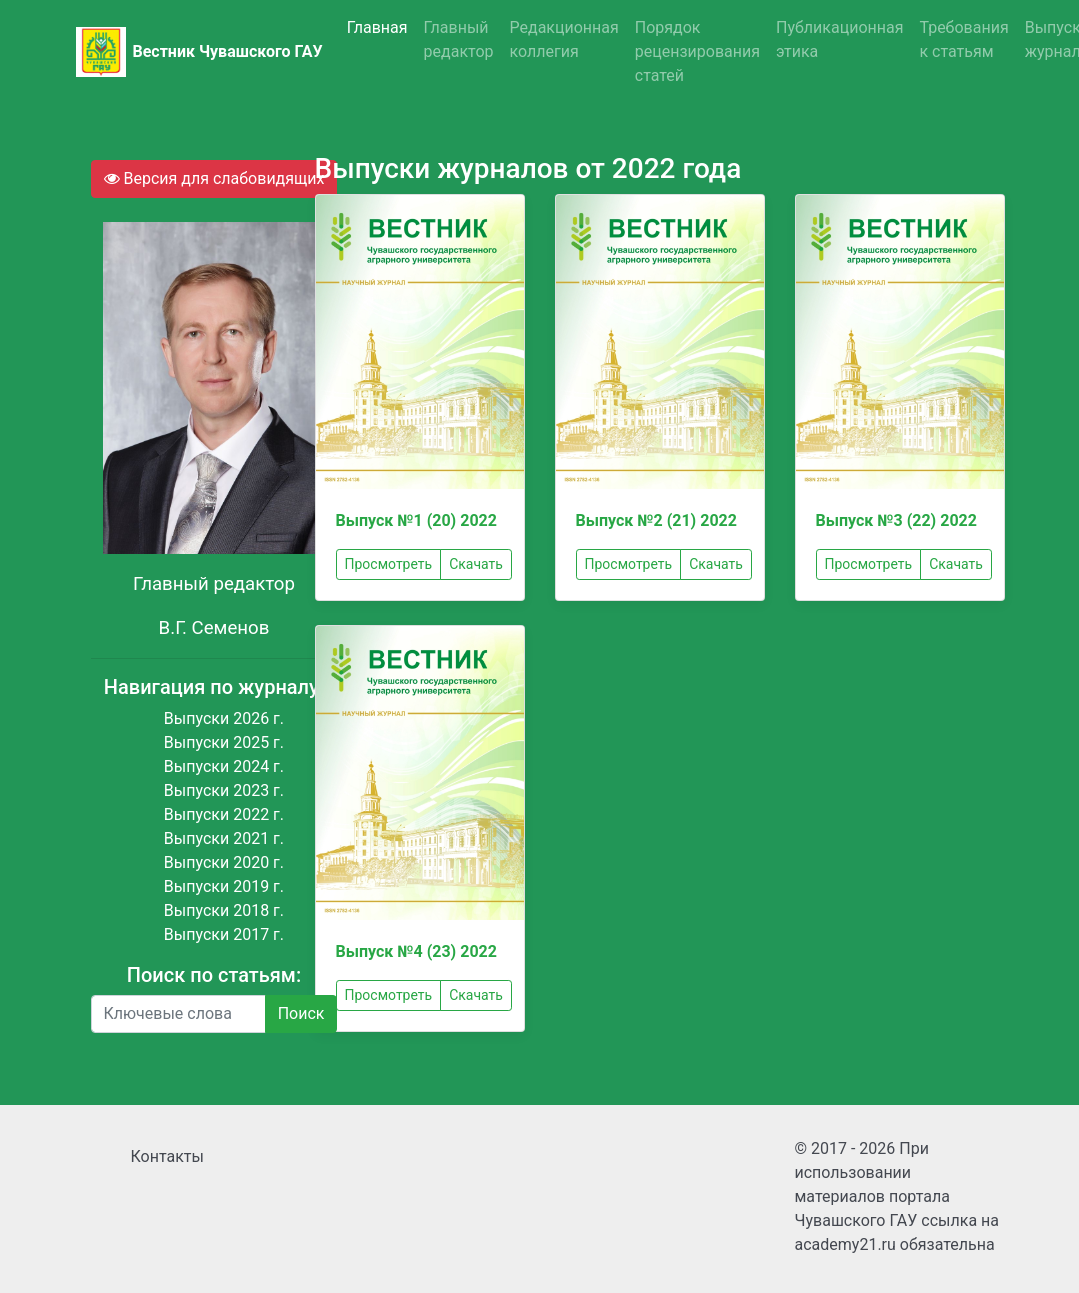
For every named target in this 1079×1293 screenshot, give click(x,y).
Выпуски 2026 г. (224, 718)
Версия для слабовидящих (214, 178)
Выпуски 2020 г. (224, 862)
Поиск (301, 1013)
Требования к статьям (963, 39)
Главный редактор (459, 39)
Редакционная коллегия (564, 39)
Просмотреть (389, 564)
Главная (377, 27)
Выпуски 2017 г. (224, 934)
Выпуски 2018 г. (224, 910)
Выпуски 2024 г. (224, 766)
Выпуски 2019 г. (224, 886)
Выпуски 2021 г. (224, 838)
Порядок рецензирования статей (697, 51)
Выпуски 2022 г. (224, 814)
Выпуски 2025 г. (224, 742)
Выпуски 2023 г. (224, 790)
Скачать (476, 564)
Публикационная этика (839, 39)
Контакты (167, 1156)
